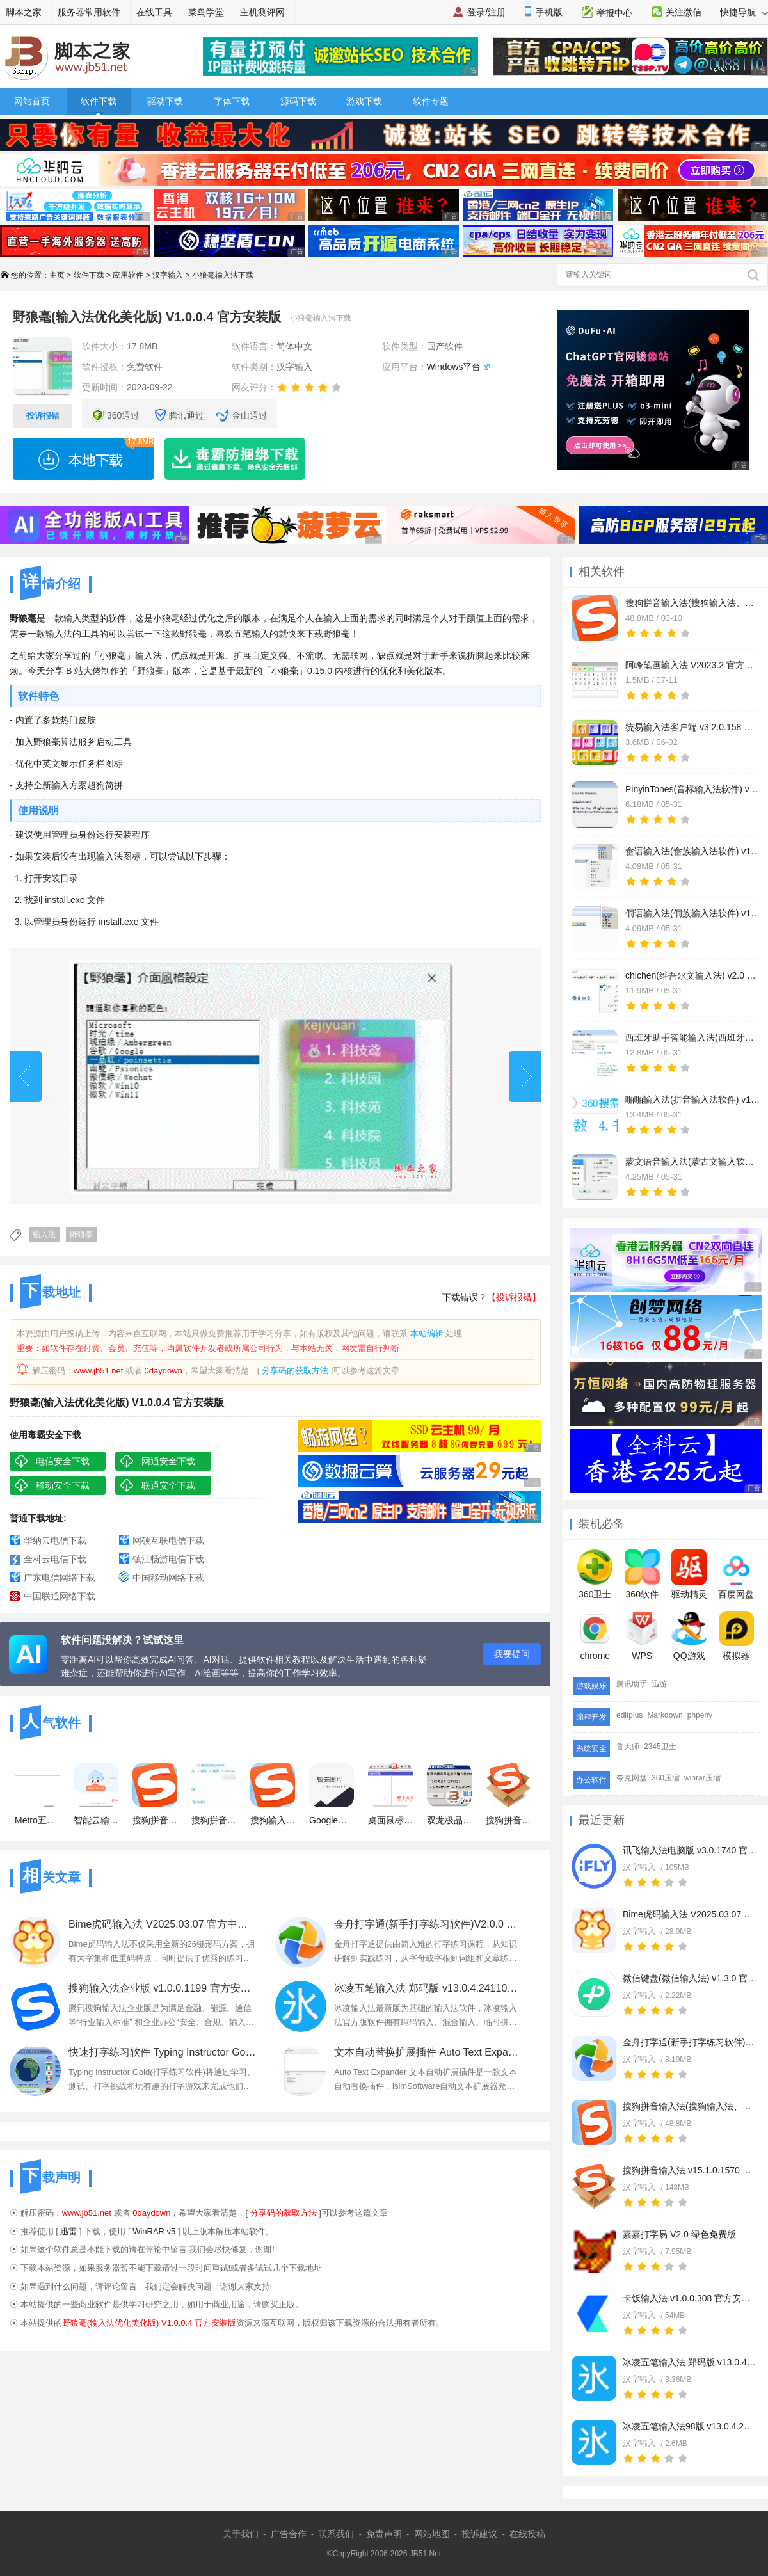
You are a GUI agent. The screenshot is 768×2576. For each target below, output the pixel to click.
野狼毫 (81, 1234)
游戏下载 (364, 101)
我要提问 (512, 1654)
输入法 (44, 1234)
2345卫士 (660, 1746)
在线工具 (154, 12)
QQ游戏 (689, 1636)
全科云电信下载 (55, 1559)
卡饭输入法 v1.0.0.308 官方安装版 (690, 2298)
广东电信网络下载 (59, 1577)
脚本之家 (24, 12)
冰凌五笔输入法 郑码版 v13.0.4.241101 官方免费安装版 (690, 2362)
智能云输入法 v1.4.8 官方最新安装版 (96, 1794)
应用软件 (128, 275)
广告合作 (289, 2534)
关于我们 (241, 2534)
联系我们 (336, 2534)
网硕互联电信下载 (168, 1540)
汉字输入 (167, 275)
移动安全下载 (63, 1485)
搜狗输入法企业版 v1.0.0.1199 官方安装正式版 (162, 1988)
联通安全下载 (168, 1485)
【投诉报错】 (514, 1297)
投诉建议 (479, 2534)
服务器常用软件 (89, 12)
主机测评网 (262, 12)
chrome (594, 1636)
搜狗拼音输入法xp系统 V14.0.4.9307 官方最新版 (213, 1794)
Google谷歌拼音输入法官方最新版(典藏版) (331, 1794)
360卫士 (594, 1574)
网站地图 (432, 2534)
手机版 (549, 12)
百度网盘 (736, 1574)
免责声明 (384, 2534)
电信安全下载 (63, 1461)
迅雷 (68, 2231)
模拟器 (736, 1636)
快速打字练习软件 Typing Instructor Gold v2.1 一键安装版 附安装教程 (162, 2052)
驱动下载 (165, 101)
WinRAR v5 (153, 2231)
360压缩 (666, 1777)
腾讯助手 (631, 1683)
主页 (57, 275)
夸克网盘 (631, 1777)
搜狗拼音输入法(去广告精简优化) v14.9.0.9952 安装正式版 (154, 1794)
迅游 (659, 1683)
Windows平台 (454, 367)
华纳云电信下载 (55, 1540)
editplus (629, 1715)
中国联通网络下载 (59, 1596)
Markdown (664, 1715)
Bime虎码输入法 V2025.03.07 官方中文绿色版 (690, 1914)
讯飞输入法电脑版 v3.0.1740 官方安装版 (690, 1850)
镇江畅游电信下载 (168, 1559)
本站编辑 (427, 1333)
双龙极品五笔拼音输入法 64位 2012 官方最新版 (449, 1794)
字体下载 (232, 101)
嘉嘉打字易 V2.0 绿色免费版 (679, 2234)
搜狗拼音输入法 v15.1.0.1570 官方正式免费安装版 (690, 2170)
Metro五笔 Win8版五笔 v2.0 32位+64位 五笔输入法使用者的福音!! (37, 1794)
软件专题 (431, 101)
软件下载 (98, 101)
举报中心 (614, 13)
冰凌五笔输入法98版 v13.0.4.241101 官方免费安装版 (690, 2426)
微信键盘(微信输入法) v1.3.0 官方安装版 (690, 1978)
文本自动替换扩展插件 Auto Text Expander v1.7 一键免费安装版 (428, 2052)
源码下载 (298, 101)
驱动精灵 (689, 1574)
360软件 (642, 1574)
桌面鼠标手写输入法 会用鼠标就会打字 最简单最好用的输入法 (390, 1794)
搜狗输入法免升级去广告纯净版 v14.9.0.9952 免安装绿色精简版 (272, 1794)
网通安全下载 (168, 1461)
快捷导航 (744, 12)
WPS (642, 1636)
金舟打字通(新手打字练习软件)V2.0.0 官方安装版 (690, 2042)
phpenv (699, 1715)
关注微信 (683, 12)
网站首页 (32, 101)
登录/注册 (486, 12)
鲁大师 (627, 1746)
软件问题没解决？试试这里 (122, 1640)
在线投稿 (527, 2534)
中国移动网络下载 (168, 1577)
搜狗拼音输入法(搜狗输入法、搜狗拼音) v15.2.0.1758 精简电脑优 (690, 2106)
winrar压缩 (702, 1777)
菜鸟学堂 (206, 12)
